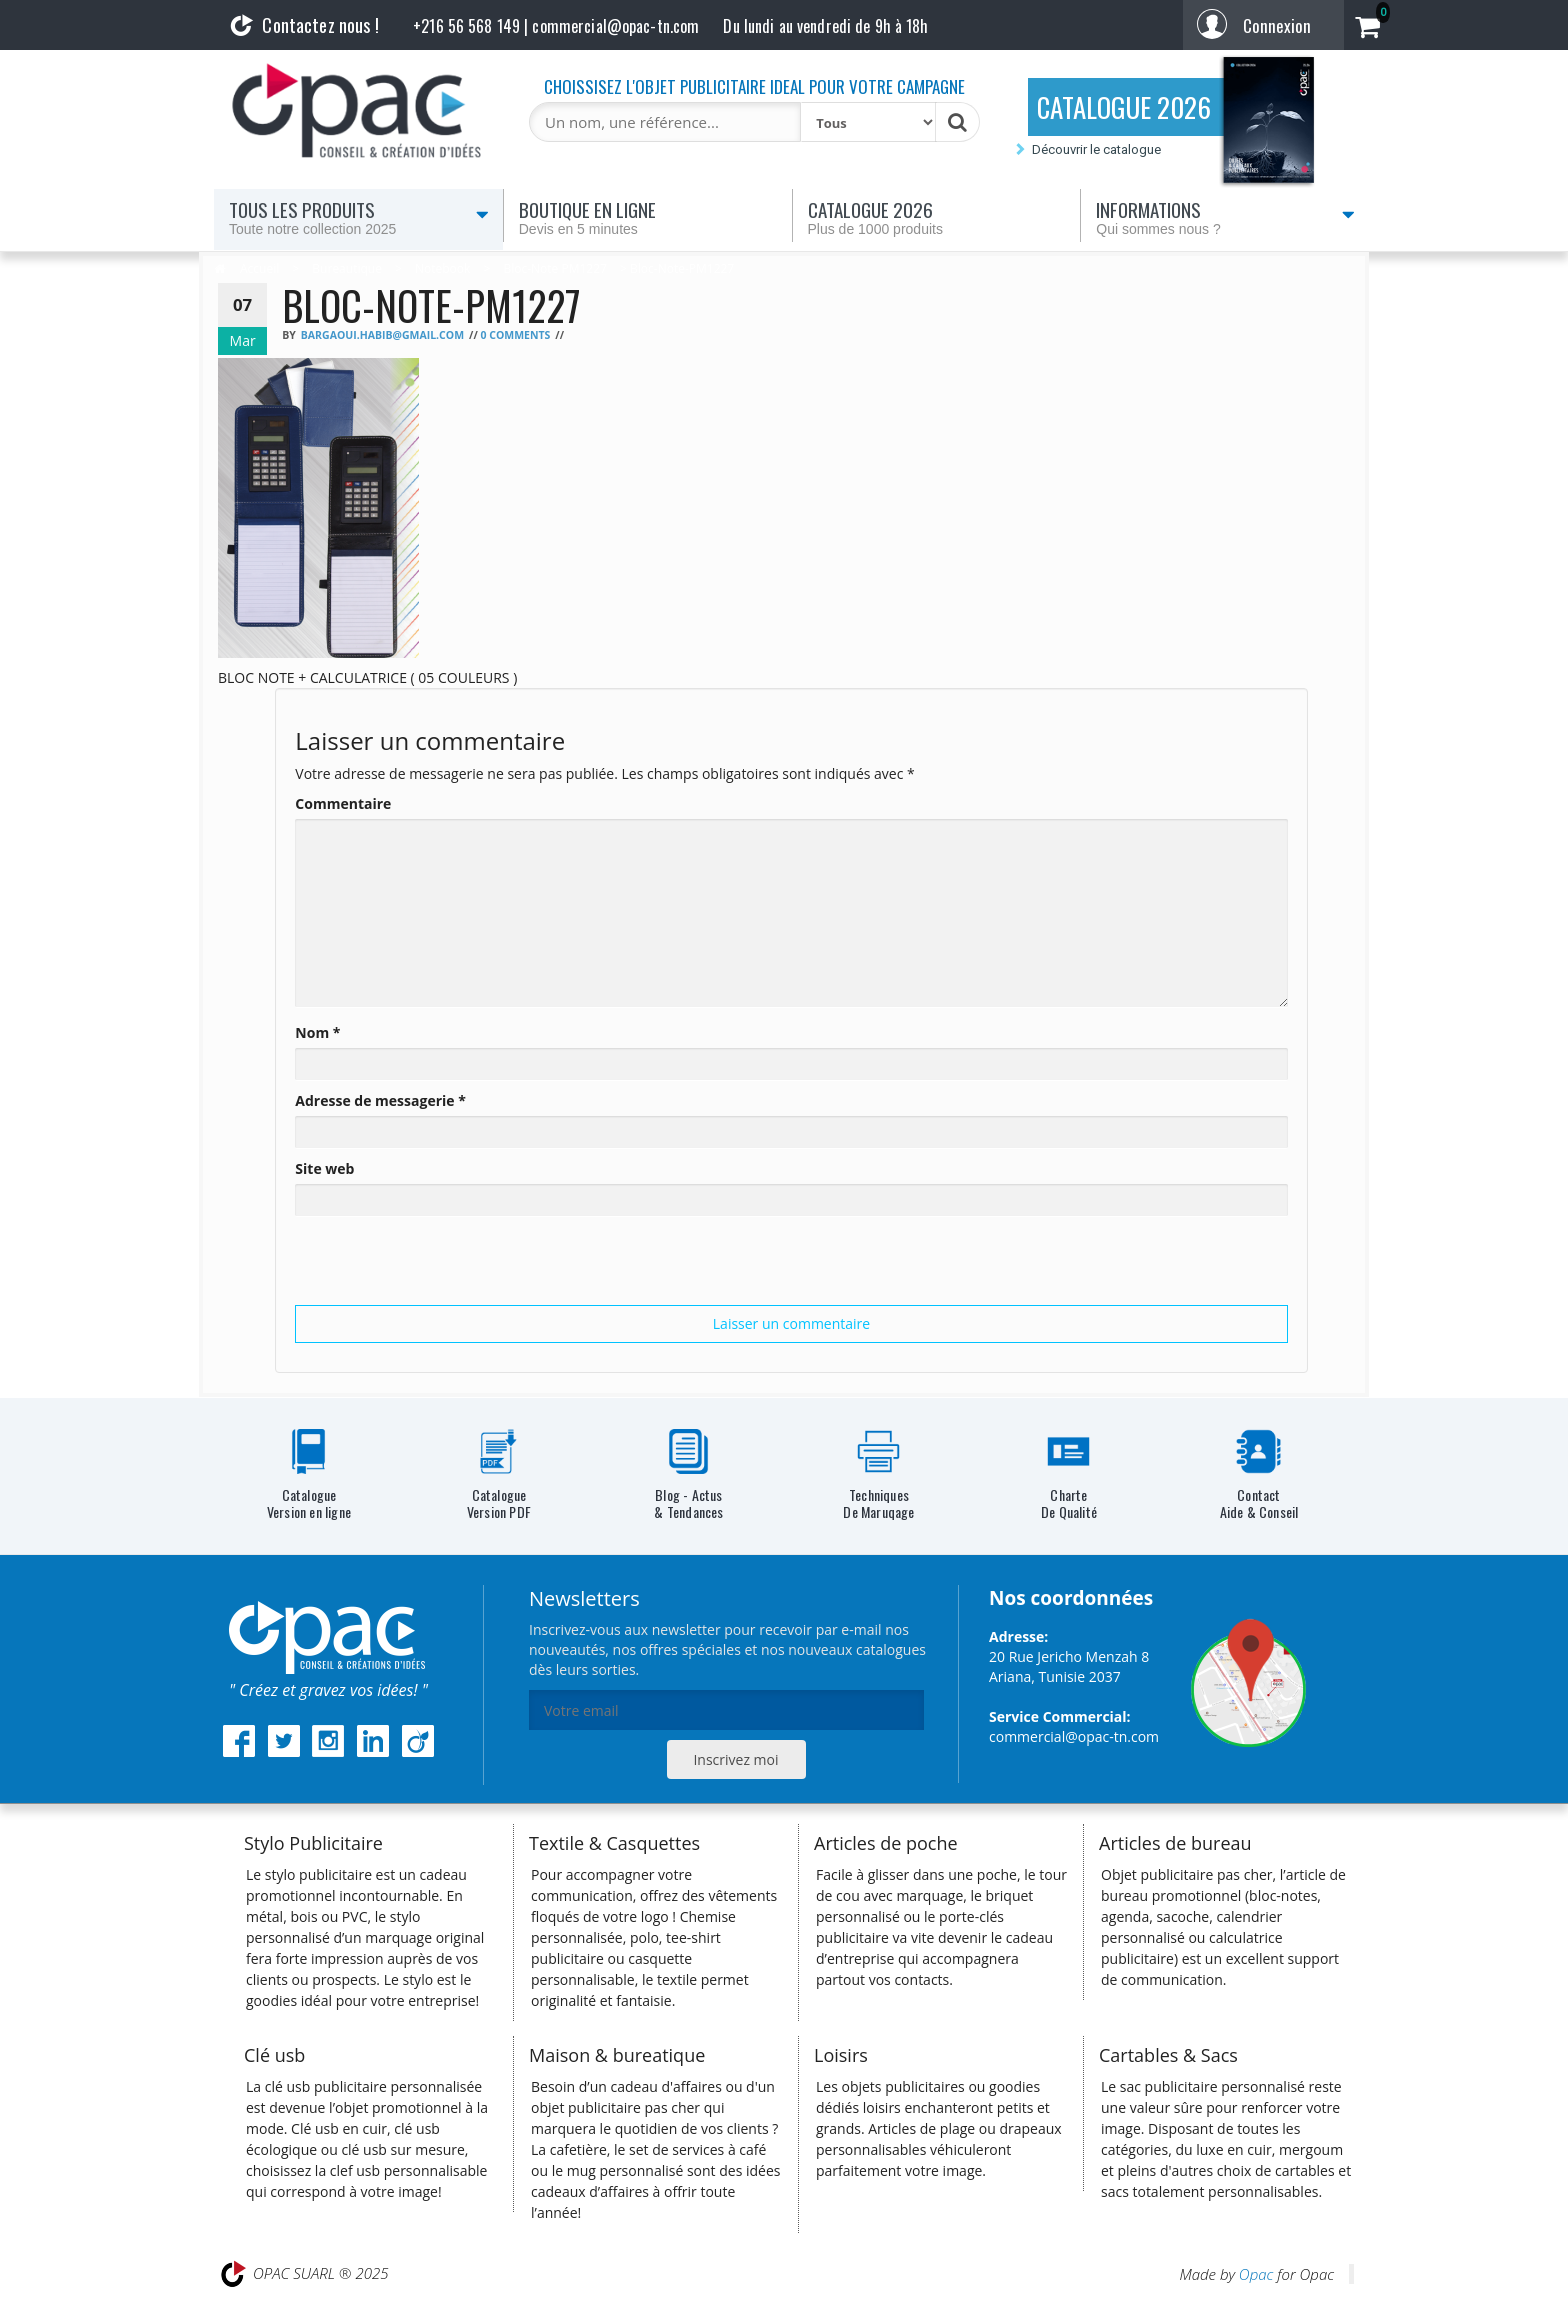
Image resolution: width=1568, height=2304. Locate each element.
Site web (324, 1168)
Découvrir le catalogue (1096, 149)
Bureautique (347, 268)
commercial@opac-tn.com (1074, 1736)
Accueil (259, 268)
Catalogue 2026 (937, 217)
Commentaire (343, 803)
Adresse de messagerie (380, 1100)
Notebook (442, 268)
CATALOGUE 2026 (1124, 107)
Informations (1225, 217)
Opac (1256, 2274)
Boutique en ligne (648, 217)
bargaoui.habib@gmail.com (382, 335)
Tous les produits (359, 217)
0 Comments (515, 335)
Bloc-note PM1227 (554, 268)
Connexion (1277, 25)
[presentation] (447, 1266)
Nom (317, 1032)
